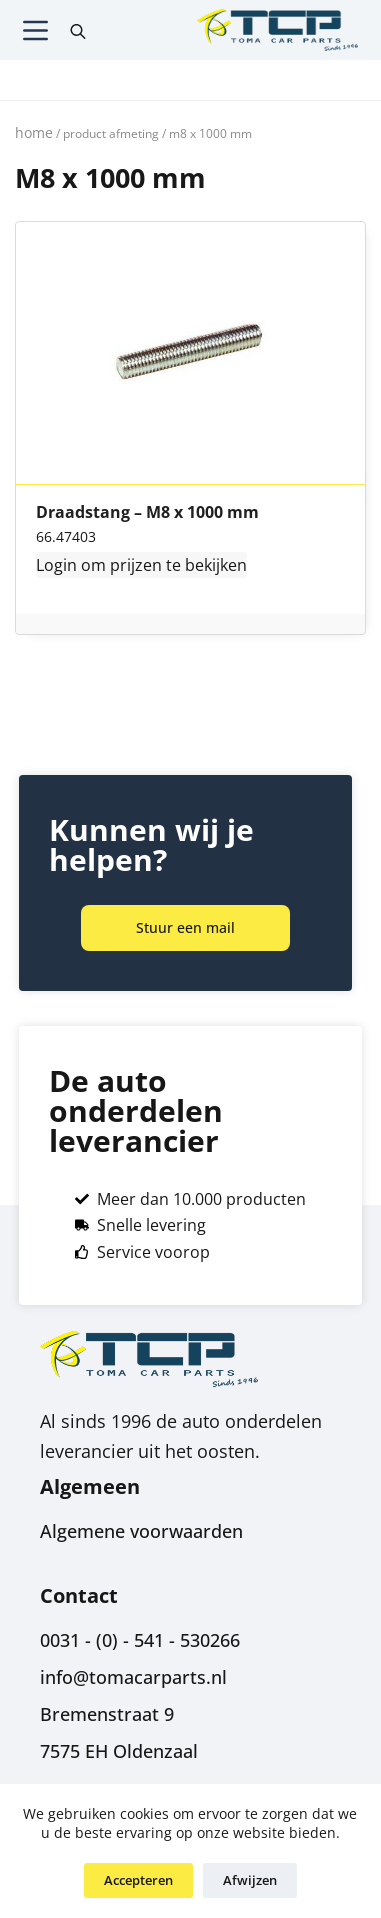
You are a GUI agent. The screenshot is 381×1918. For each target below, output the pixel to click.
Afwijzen (250, 1880)
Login (56, 565)
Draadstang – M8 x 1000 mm (147, 513)
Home (34, 132)
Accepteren (138, 1880)
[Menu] (35, 30)
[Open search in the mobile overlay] (78, 30)
